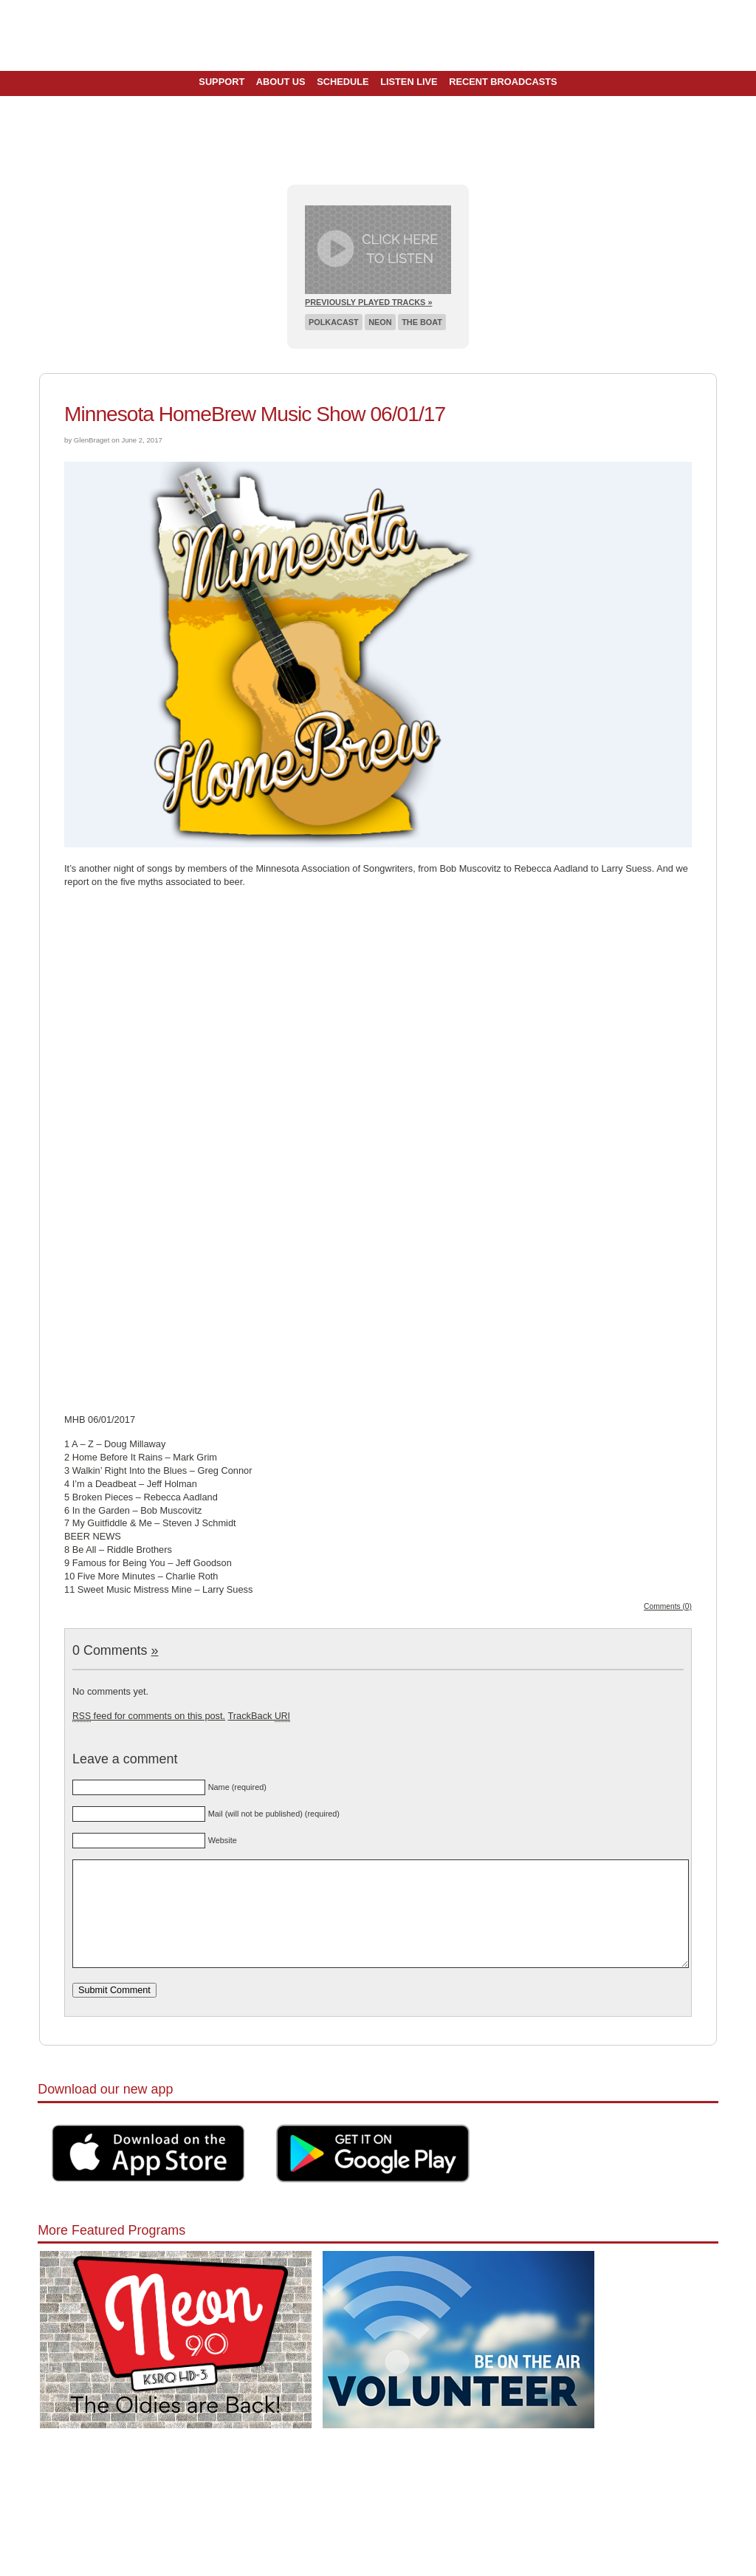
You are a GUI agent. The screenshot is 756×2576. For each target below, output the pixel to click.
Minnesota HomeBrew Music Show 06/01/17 (254, 414)
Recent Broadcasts (503, 81)
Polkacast (334, 322)
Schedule (342, 81)
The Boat (422, 322)
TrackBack (258, 1715)
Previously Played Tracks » (368, 302)
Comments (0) (668, 1606)
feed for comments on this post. (148, 1715)
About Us (281, 81)
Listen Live (409, 81)
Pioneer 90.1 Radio (378, 35)
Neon (379, 322)
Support (221, 81)
